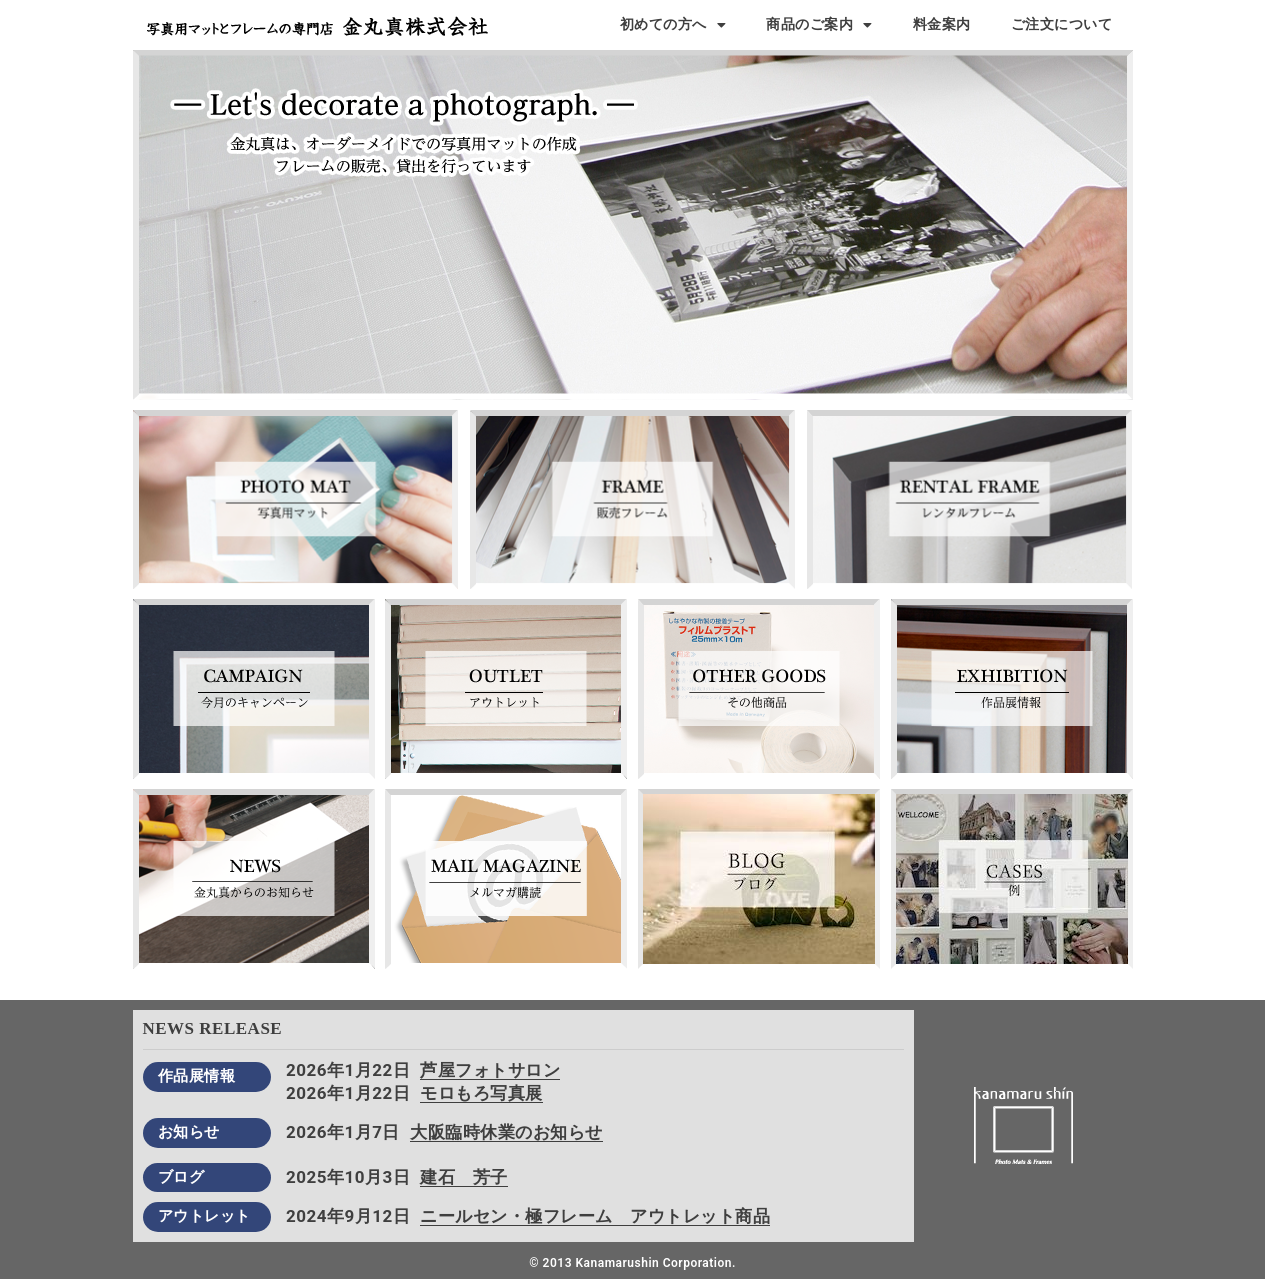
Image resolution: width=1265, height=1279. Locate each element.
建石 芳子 (464, 1177)
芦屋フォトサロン (490, 1070)
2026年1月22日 (348, 1070)
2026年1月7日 (343, 1132)
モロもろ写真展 (481, 1093)
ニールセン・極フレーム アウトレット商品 (595, 1216)
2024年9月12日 (348, 1216)
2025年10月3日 (348, 1177)
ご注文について (1062, 24)
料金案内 (942, 24)
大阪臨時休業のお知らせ (506, 1132)
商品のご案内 (819, 25)
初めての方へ (673, 25)
